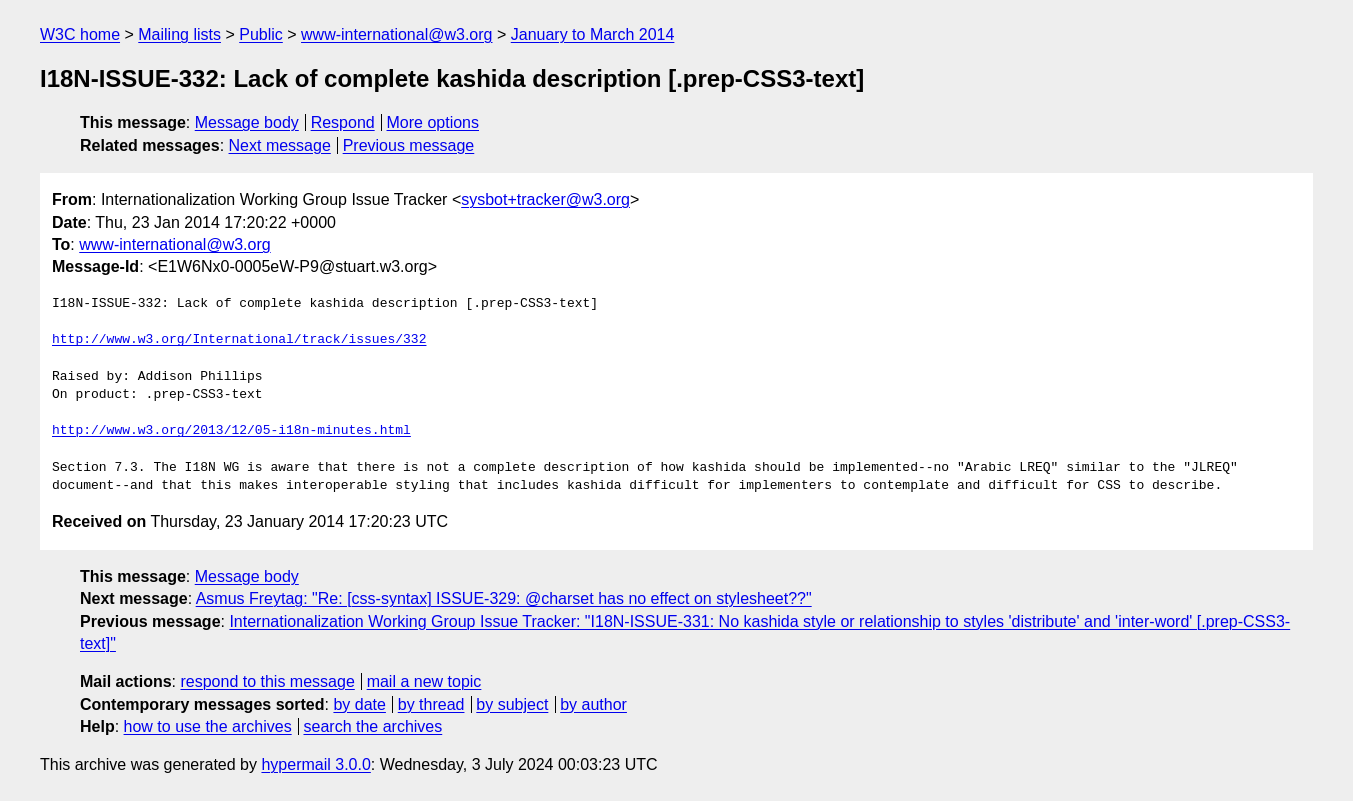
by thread (431, 704)
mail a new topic (424, 681)
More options (433, 122)
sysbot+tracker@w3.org (545, 199)
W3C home (80, 34)
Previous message (409, 145)
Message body (247, 122)
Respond (343, 122)
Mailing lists (179, 34)
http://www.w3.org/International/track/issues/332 (239, 340)
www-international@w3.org (396, 34)
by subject (512, 704)
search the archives (373, 726)
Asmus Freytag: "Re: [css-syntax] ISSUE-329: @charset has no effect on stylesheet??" (504, 598)
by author (593, 704)
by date (359, 704)
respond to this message (267, 681)
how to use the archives (208, 726)
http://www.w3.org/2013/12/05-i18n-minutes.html (231, 431)
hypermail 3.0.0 (315, 764)
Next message (280, 145)
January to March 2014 (593, 34)
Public (261, 34)
